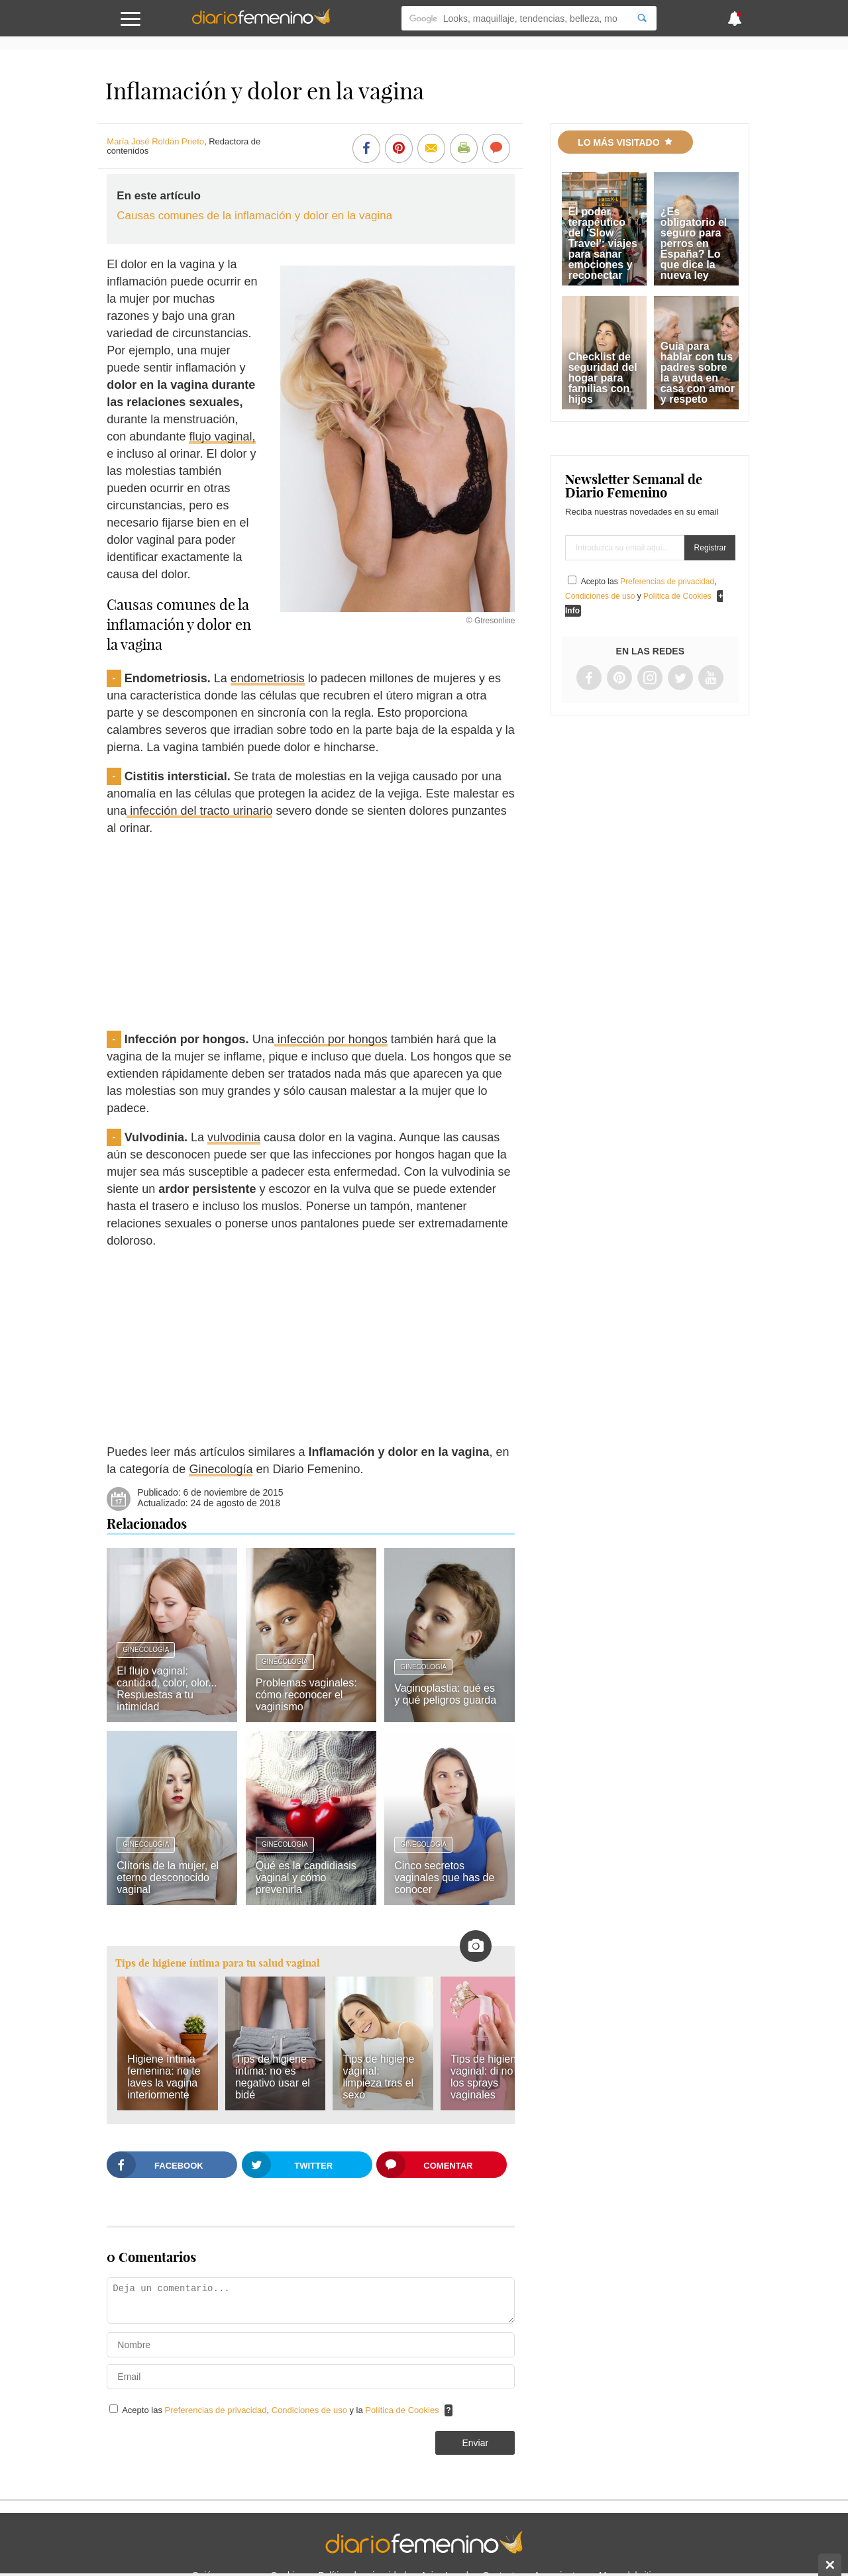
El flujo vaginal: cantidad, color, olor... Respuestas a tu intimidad (167, 1688)
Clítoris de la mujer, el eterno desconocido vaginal (168, 1877)
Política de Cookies (402, 2410)
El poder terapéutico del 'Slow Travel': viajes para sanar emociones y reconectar (602, 243)
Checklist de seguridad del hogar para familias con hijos (602, 378)
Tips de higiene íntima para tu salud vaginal (217, 1963)
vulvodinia (233, 1137)
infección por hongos (331, 1039)
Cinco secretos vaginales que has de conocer (444, 1877)
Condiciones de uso (311, 2410)
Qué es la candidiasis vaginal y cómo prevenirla (306, 1877)
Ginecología (220, 1469)
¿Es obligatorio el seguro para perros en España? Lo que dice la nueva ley (694, 243)
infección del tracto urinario (199, 810)
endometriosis (268, 678)
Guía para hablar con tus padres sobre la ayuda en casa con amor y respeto (698, 372)
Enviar (475, 2443)
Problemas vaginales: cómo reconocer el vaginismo (306, 1694)
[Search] (642, 18)
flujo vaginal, (222, 436)
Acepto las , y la (281, 2410)
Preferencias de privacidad (216, 2410)
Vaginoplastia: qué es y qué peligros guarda (445, 1694)
